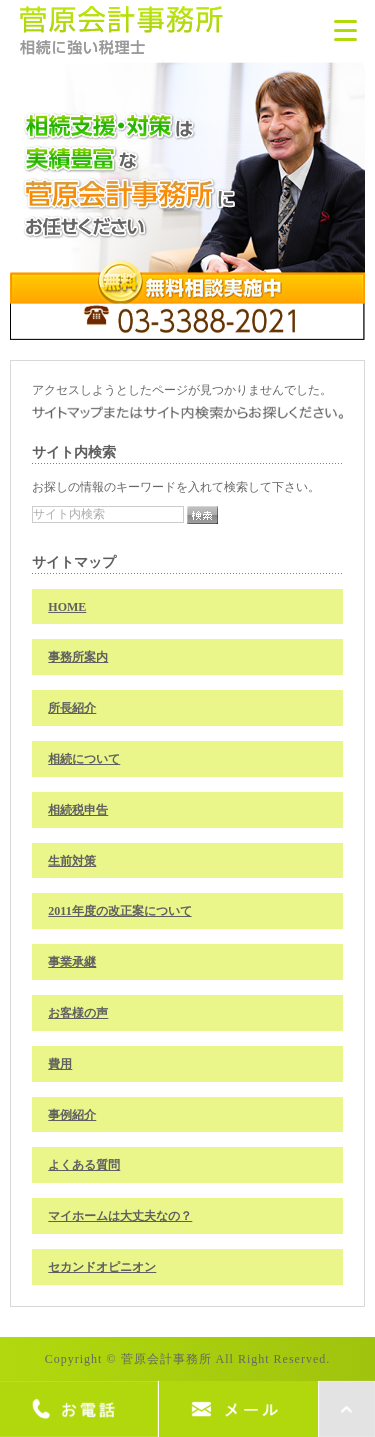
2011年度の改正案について (119, 911)
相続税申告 (78, 810)
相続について (84, 759)
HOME (67, 607)
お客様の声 (78, 1013)
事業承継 (72, 962)
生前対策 (72, 861)
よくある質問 (84, 1165)
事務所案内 (78, 657)
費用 (60, 1064)
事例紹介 (72, 1115)
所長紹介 (72, 708)
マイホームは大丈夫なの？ (120, 1216)
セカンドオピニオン (102, 1267)
